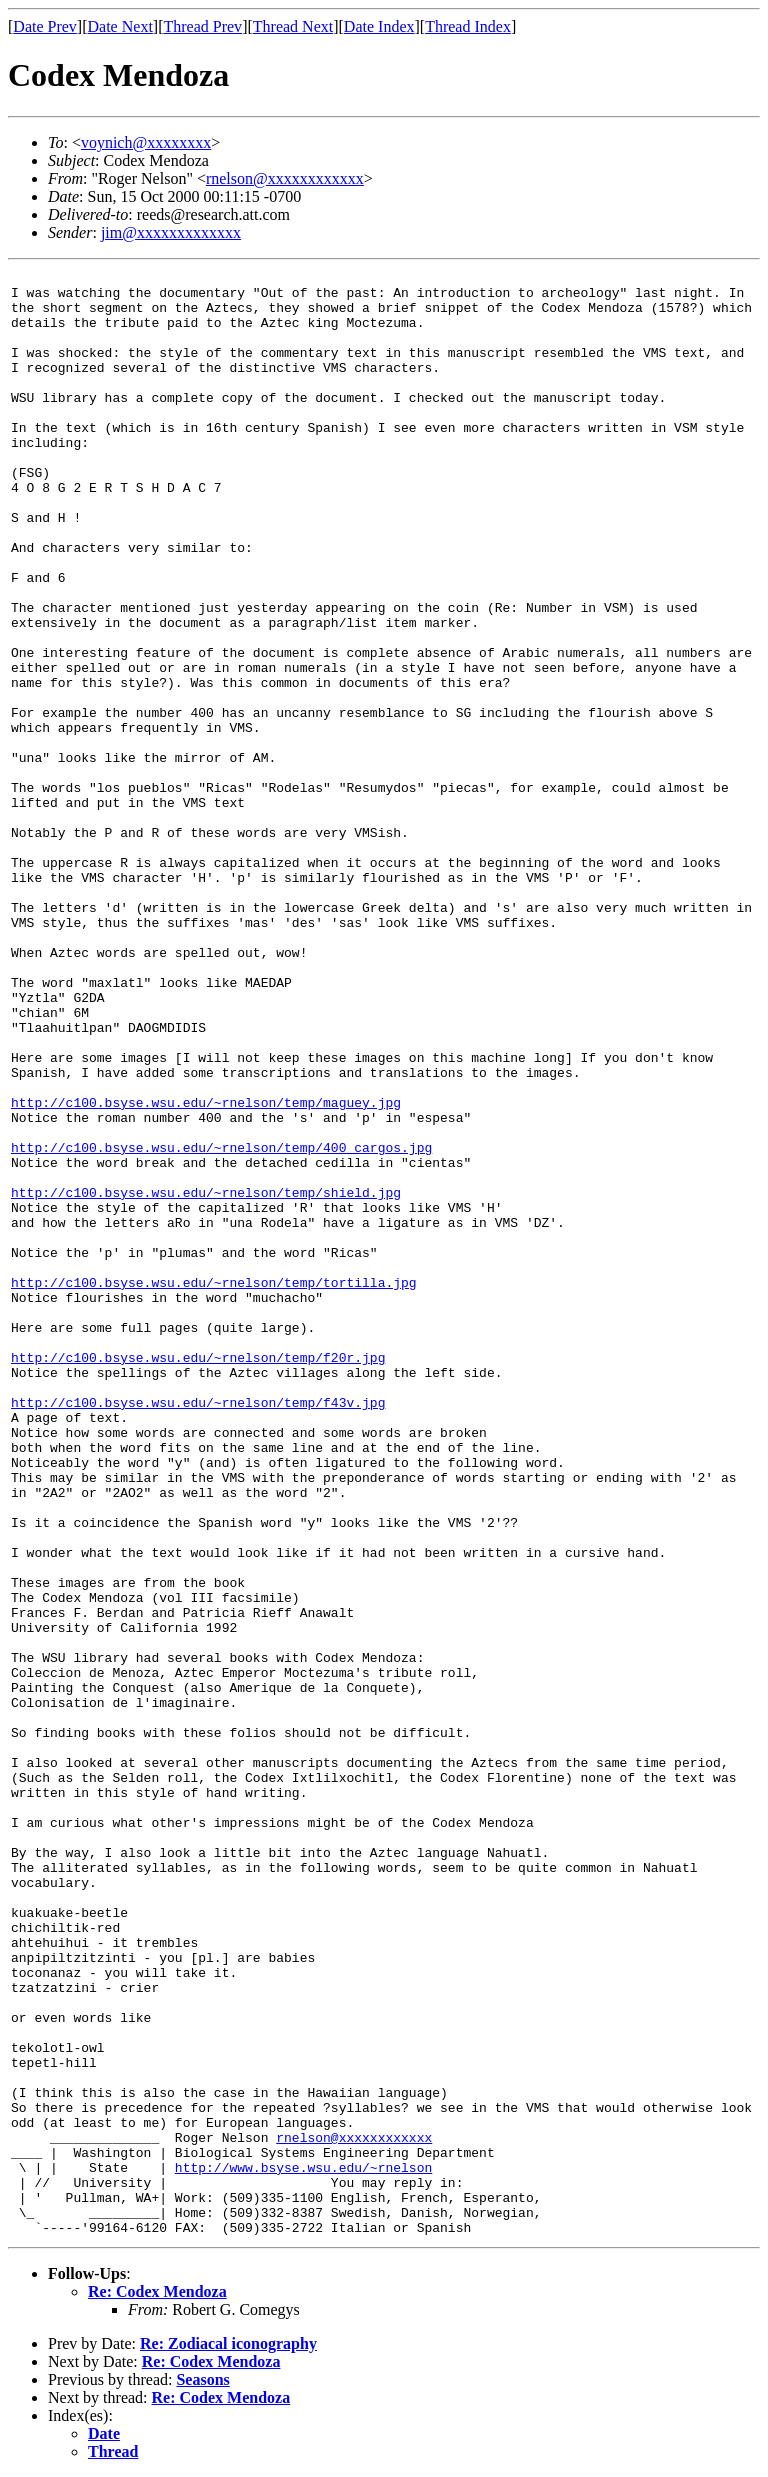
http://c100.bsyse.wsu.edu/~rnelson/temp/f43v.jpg (198, 1403)
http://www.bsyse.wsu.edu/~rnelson (303, 2168)
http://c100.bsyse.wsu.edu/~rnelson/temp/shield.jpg (206, 1193)
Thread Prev (202, 26)
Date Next (120, 26)
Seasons (202, 2379)
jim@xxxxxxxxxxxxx (171, 232)
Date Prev (45, 26)
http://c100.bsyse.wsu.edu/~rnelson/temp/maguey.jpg (206, 1103)
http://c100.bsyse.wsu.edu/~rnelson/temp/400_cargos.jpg (221, 1148)
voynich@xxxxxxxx (146, 142)
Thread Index (468, 26)
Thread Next (293, 26)
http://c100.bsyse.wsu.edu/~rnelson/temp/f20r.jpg (198, 1358)
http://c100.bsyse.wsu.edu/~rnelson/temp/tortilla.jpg (214, 1283)
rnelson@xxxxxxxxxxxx (285, 178)
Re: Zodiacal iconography (228, 2343)
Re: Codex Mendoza (157, 2291)
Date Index (379, 26)
